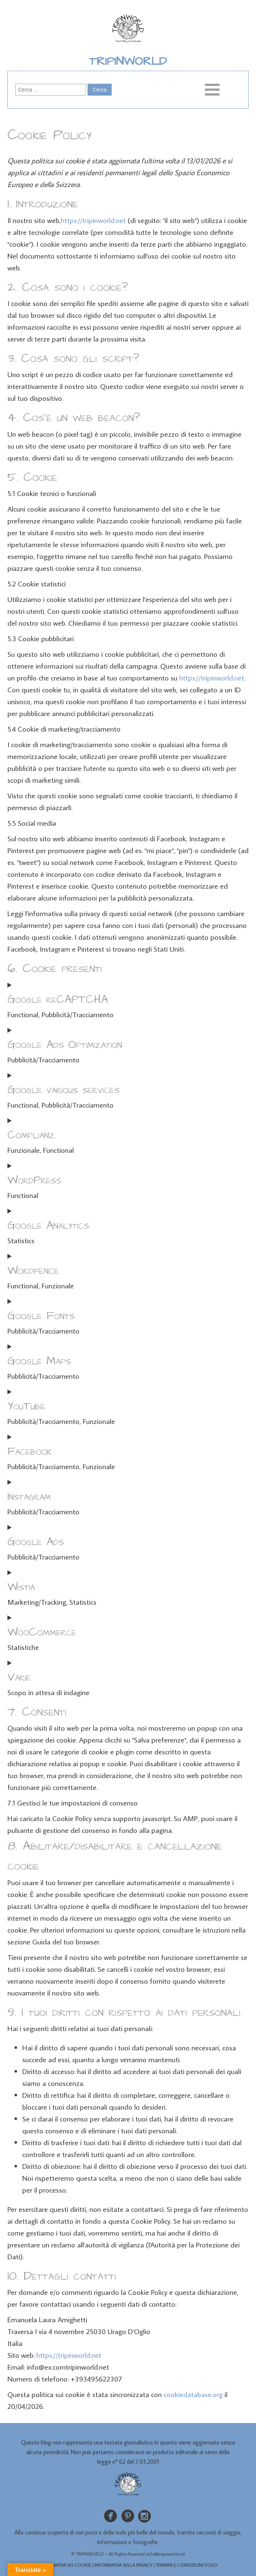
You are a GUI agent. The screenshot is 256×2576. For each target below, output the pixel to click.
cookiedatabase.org (193, 2394)
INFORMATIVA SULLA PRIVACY (123, 2565)
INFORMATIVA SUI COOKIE (65, 2565)
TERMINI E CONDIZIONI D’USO (186, 2565)
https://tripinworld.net (93, 220)
